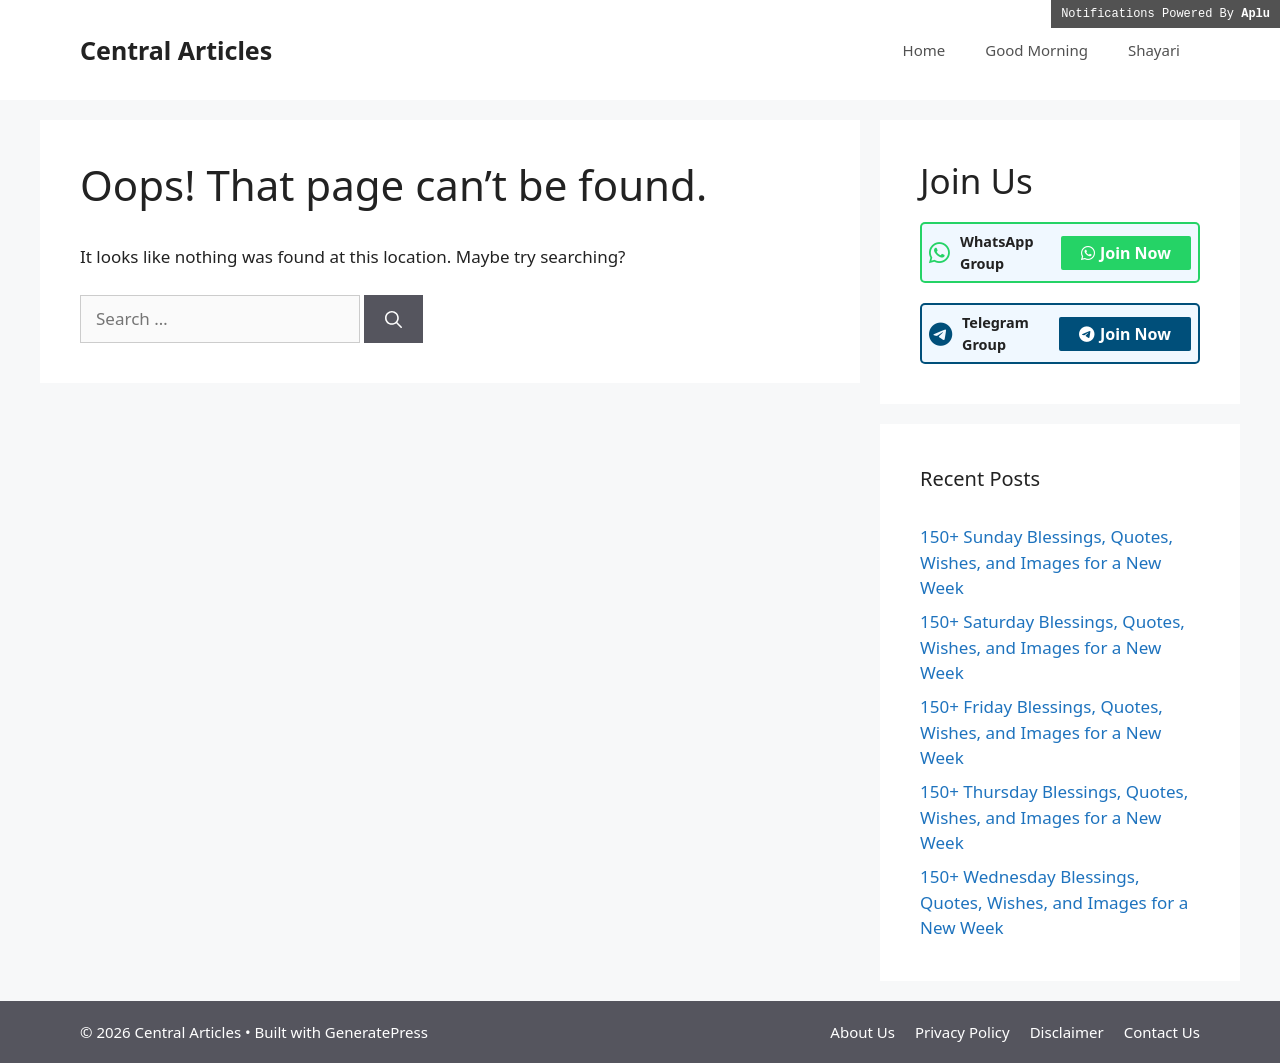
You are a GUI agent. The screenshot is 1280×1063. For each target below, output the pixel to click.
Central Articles (176, 50)
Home (924, 50)
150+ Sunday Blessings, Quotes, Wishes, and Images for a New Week (1046, 562)
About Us (862, 1032)
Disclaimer (1067, 1032)
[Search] (393, 319)
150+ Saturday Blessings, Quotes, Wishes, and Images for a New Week (1052, 647)
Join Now (1126, 253)
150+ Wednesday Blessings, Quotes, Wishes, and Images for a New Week (1054, 902)
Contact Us (1162, 1032)
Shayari (1154, 50)
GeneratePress (376, 1032)
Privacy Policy (962, 1032)
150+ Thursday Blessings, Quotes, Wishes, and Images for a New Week (1054, 817)
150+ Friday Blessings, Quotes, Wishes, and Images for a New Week (1041, 732)
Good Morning (1036, 50)
